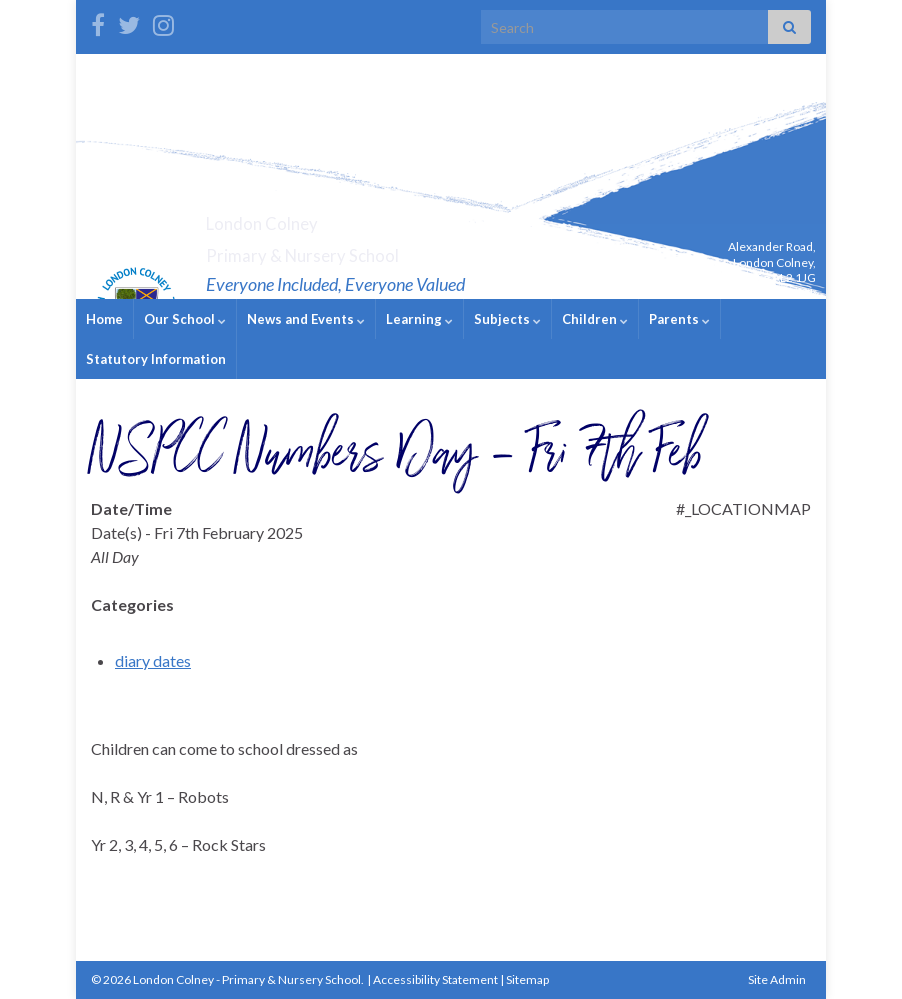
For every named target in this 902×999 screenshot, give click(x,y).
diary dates (153, 660)
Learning (419, 319)
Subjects (507, 319)
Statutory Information (156, 359)
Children (595, 319)
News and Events (306, 319)
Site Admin (777, 979)
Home (104, 319)
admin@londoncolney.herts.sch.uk (722, 293)
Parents (679, 319)
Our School (185, 319)
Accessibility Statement (435, 979)
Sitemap (527, 979)
